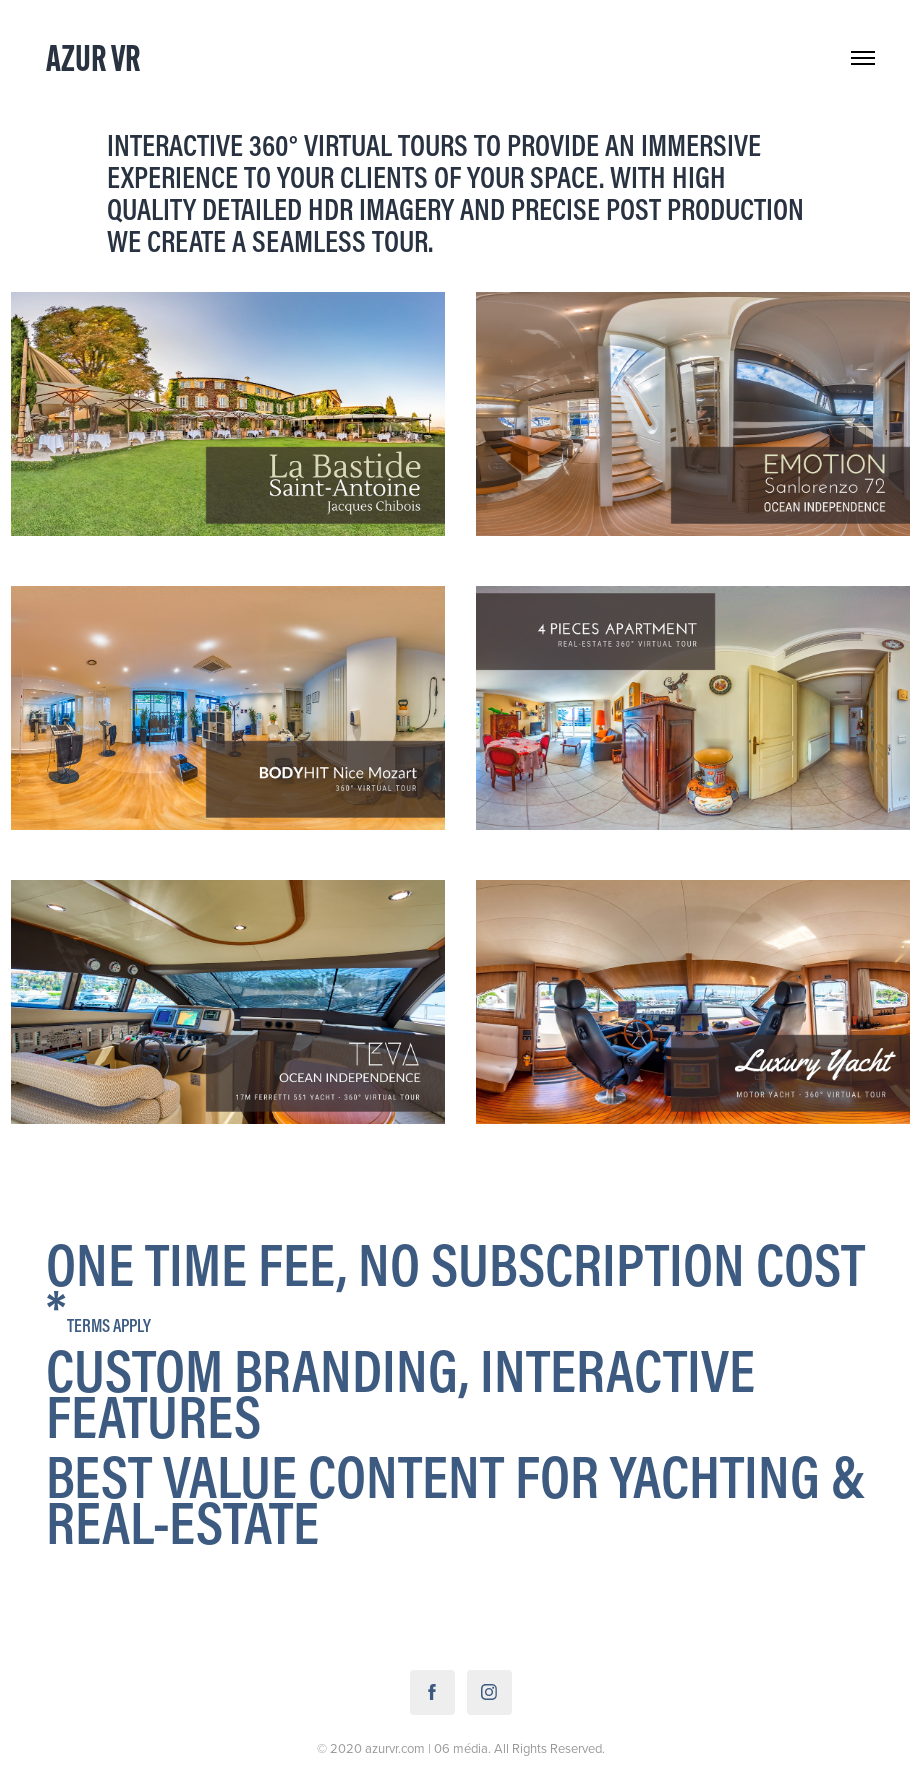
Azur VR (93, 57)
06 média (461, 1748)
